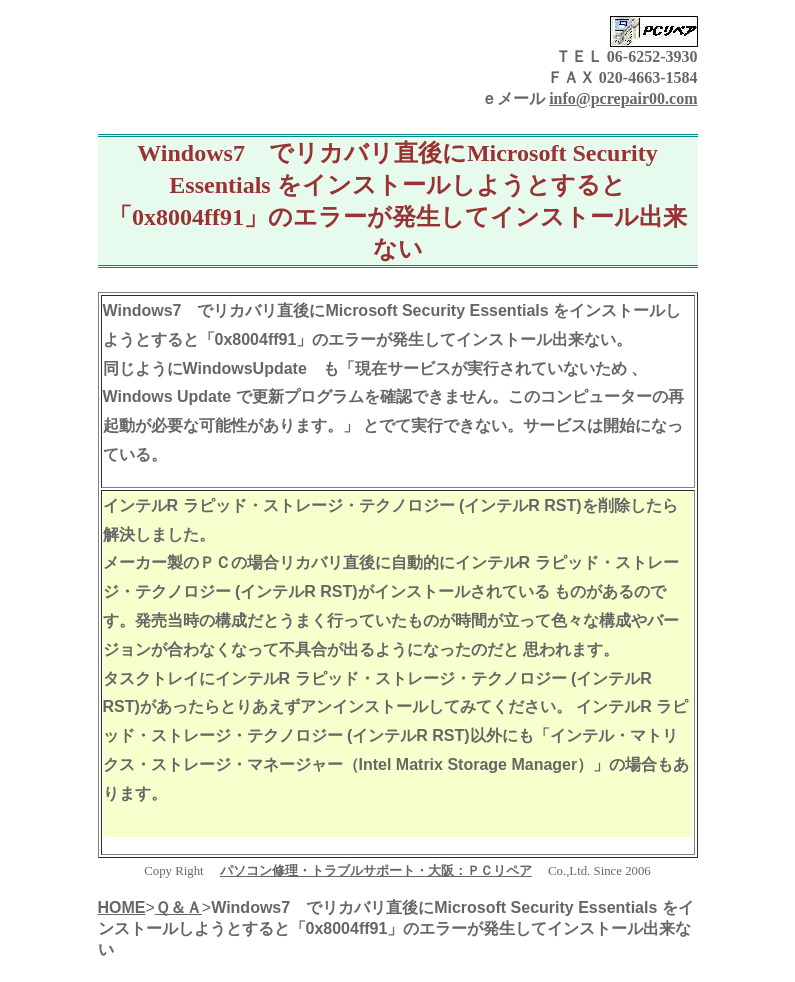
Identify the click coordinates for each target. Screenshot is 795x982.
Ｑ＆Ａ (178, 907)
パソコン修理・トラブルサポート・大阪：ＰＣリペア (376, 871)
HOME (122, 907)
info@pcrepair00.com (623, 98)
